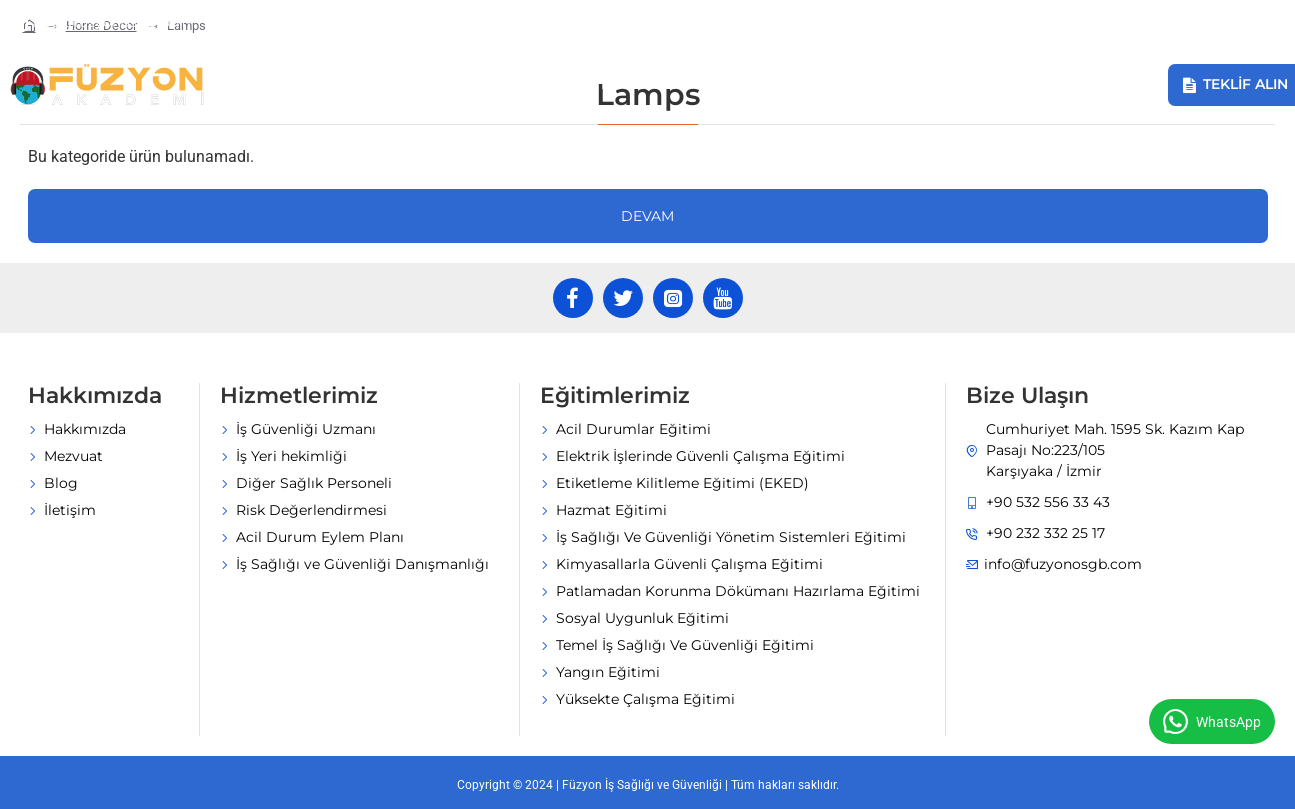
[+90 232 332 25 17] (283, 23)
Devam (647, 216)
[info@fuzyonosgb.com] (99, 23)
